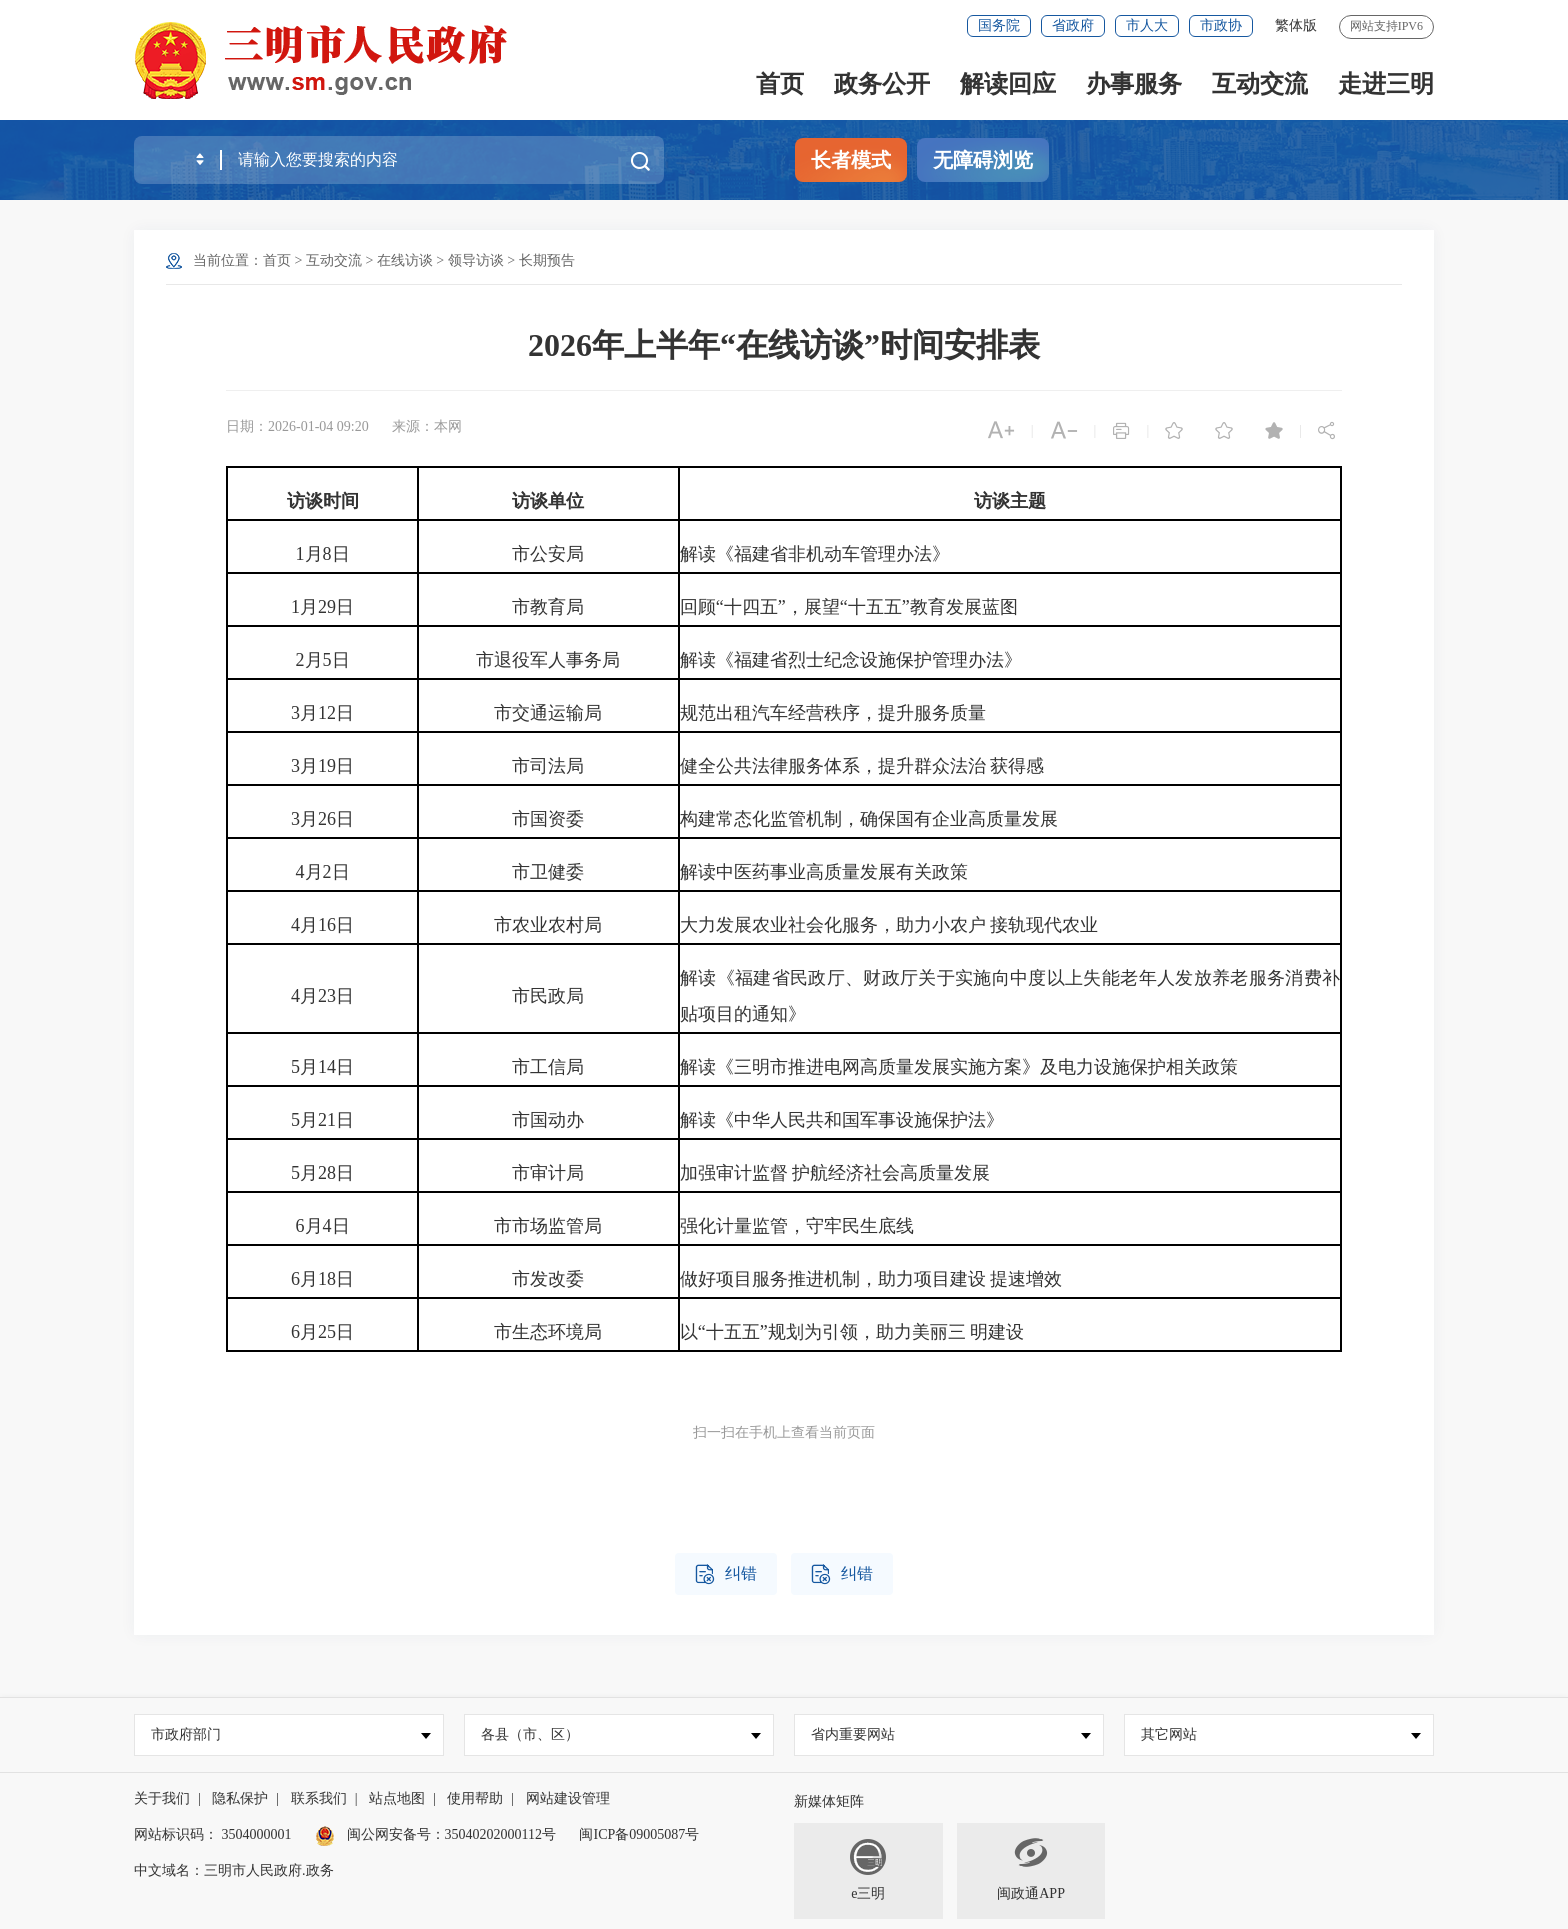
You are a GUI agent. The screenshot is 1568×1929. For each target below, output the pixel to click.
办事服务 (1134, 84)
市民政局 (548, 996)
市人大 (1147, 25)
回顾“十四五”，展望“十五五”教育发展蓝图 (849, 607)
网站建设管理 (568, 1798)
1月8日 (323, 554)
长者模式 (851, 160)
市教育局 (548, 607)
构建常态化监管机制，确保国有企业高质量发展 (869, 819)
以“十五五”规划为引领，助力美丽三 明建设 (852, 1332)
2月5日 (323, 660)
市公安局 (548, 554)
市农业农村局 (548, 925)
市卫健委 (548, 872)
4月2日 (323, 872)
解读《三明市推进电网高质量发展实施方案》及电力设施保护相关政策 (959, 1067)
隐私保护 (240, 1798)
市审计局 (548, 1173)
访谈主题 (1010, 501)
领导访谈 (476, 260)
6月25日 (322, 1332)
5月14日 (322, 1067)
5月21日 (322, 1120)
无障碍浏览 (983, 160)
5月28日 (322, 1173)
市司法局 (548, 766)
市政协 (1221, 25)
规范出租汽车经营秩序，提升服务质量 (833, 713)
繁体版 (1296, 25)
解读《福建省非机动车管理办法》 (815, 554)
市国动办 (548, 1120)
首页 (780, 84)
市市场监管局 (548, 1226)
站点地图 (397, 1798)
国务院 (999, 25)
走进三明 (1386, 84)
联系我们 (319, 1798)
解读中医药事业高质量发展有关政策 (824, 872)
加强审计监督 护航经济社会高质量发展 (835, 1173)
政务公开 (882, 84)
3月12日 (322, 713)
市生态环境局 (548, 1332)
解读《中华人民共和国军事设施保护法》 (842, 1120)
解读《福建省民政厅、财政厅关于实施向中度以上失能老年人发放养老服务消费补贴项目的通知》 (1010, 996)
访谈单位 (548, 501)
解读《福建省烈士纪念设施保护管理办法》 (851, 660)
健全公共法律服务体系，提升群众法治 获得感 (862, 766)
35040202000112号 (500, 1834)
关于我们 (162, 1798)
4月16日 (322, 925)
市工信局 (548, 1067)
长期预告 (547, 260)
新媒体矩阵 (829, 1801)
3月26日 (322, 819)
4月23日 (322, 996)
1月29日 (322, 607)
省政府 (1073, 25)
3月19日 (322, 766)
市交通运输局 (548, 713)
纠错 (726, 1574)
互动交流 (1260, 84)
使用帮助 (475, 1798)
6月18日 (322, 1279)
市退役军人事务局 (548, 660)
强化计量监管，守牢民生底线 (797, 1226)
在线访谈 (405, 260)
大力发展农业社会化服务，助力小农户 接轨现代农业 (889, 925)
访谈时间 (323, 501)
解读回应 (1008, 84)
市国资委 (548, 819)
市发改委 (548, 1279)
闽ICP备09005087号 (639, 1834)
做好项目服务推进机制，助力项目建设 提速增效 (871, 1279)
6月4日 (323, 1226)
